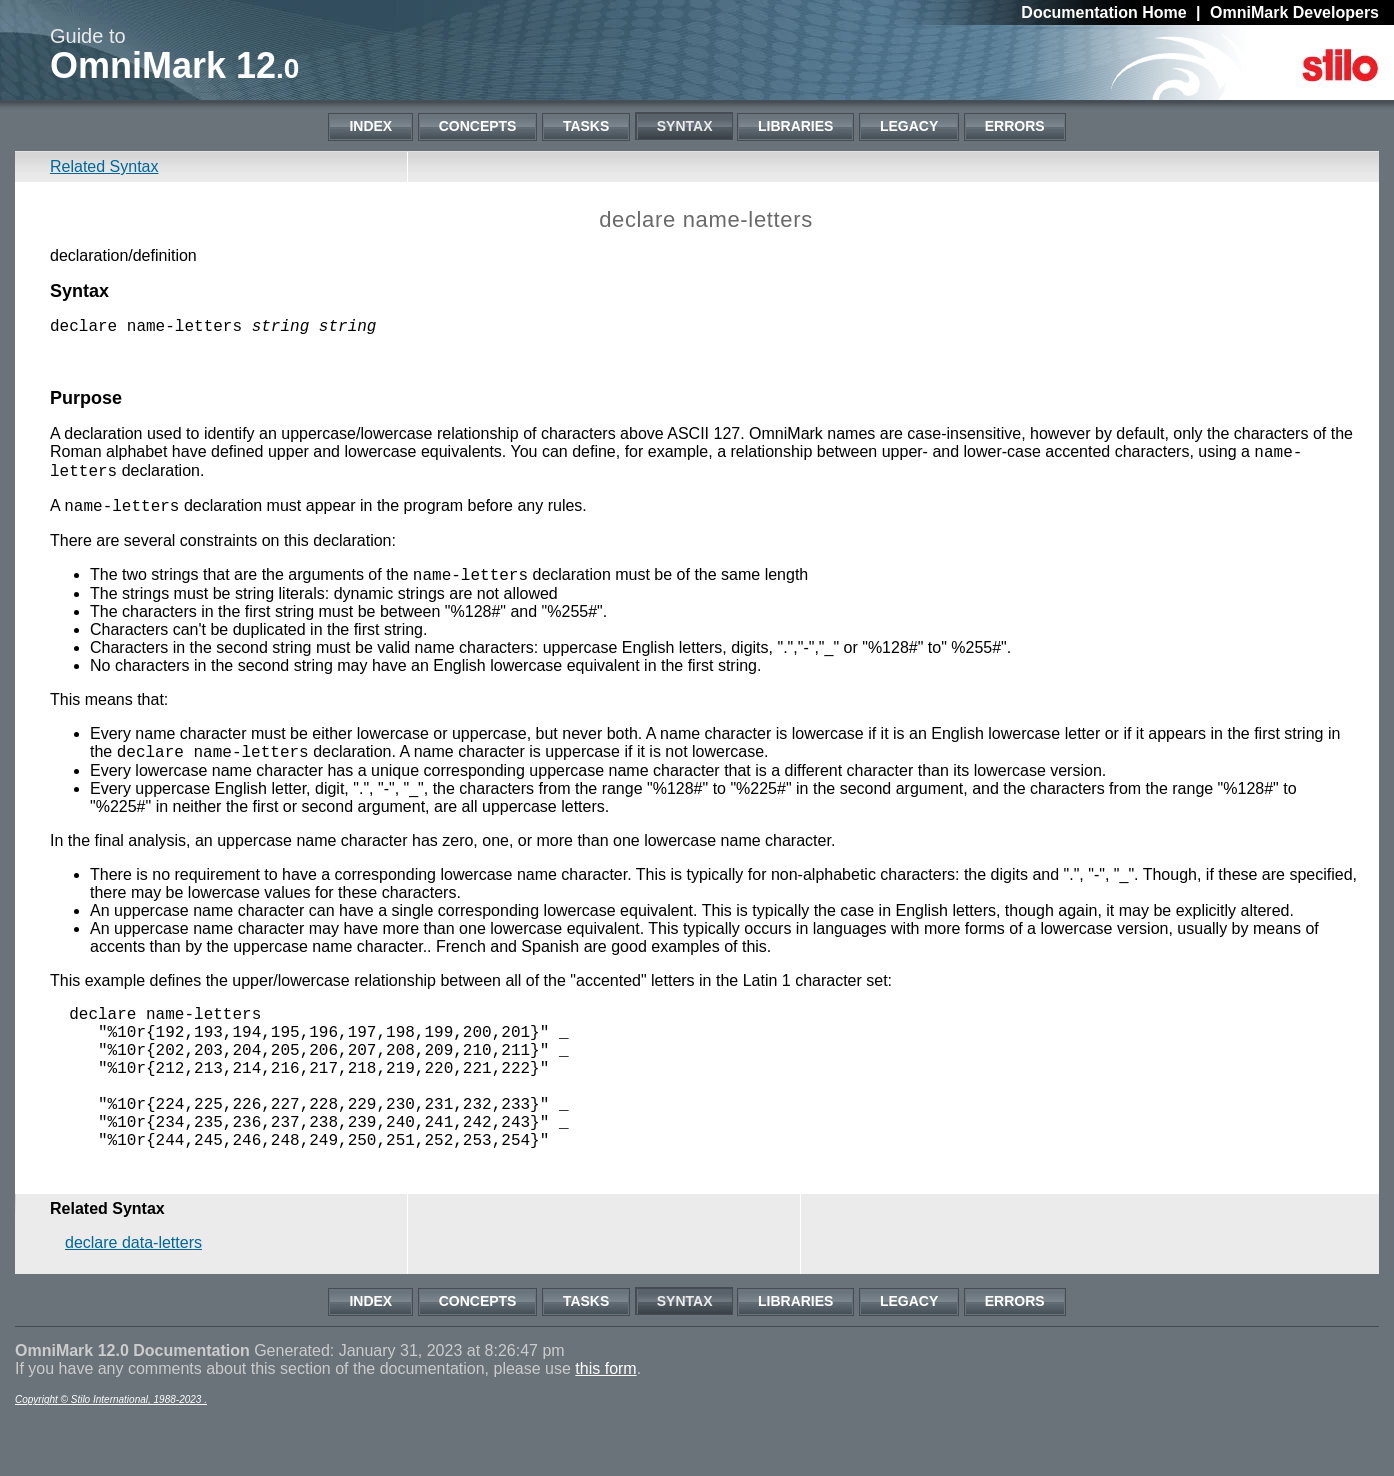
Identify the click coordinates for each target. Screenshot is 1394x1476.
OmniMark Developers (1294, 12)
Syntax (685, 126)
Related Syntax (104, 166)
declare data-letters (133, 1297)
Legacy (909, 126)
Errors (1015, 126)
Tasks (586, 126)
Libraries (795, 126)
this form (605, 1423)
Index (370, 126)
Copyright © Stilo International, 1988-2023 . (111, 1454)
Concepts (478, 126)
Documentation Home (1103, 12)
